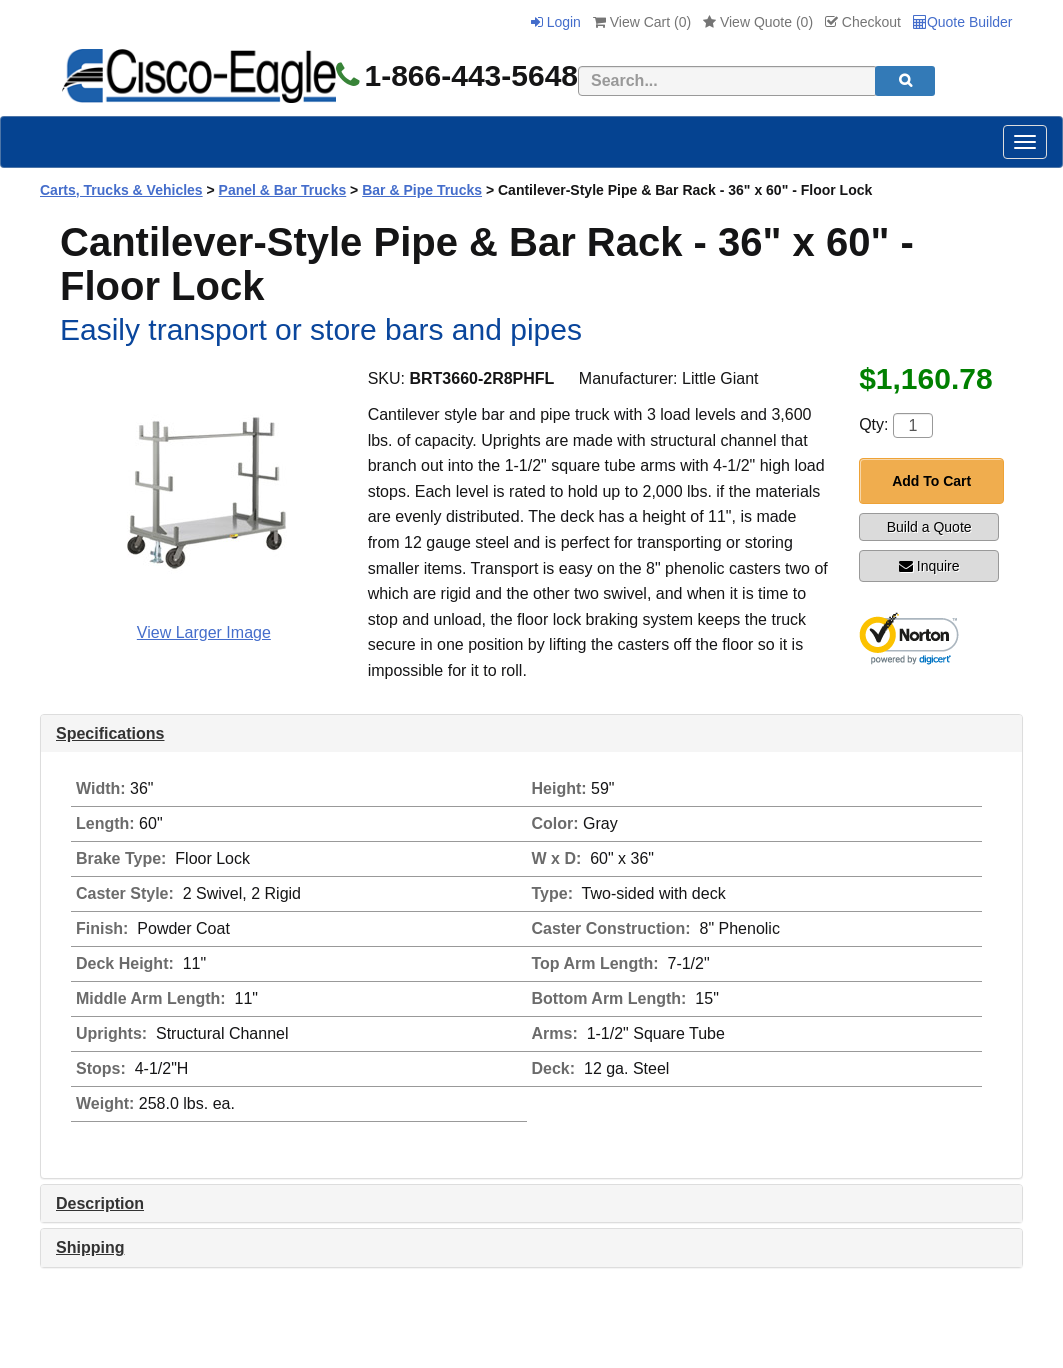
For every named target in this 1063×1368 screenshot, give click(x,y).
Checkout (863, 22)
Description (100, 1203)
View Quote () (758, 22)
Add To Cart (931, 481)
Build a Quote (929, 527)
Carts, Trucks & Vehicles (121, 190)
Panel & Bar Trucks (283, 190)
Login (556, 22)
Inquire (929, 566)
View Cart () (642, 22)
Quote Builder (963, 22)
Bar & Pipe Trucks (422, 190)
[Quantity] (913, 425)
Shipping (90, 1247)
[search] (905, 81)
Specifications (110, 733)
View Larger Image (204, 632)
